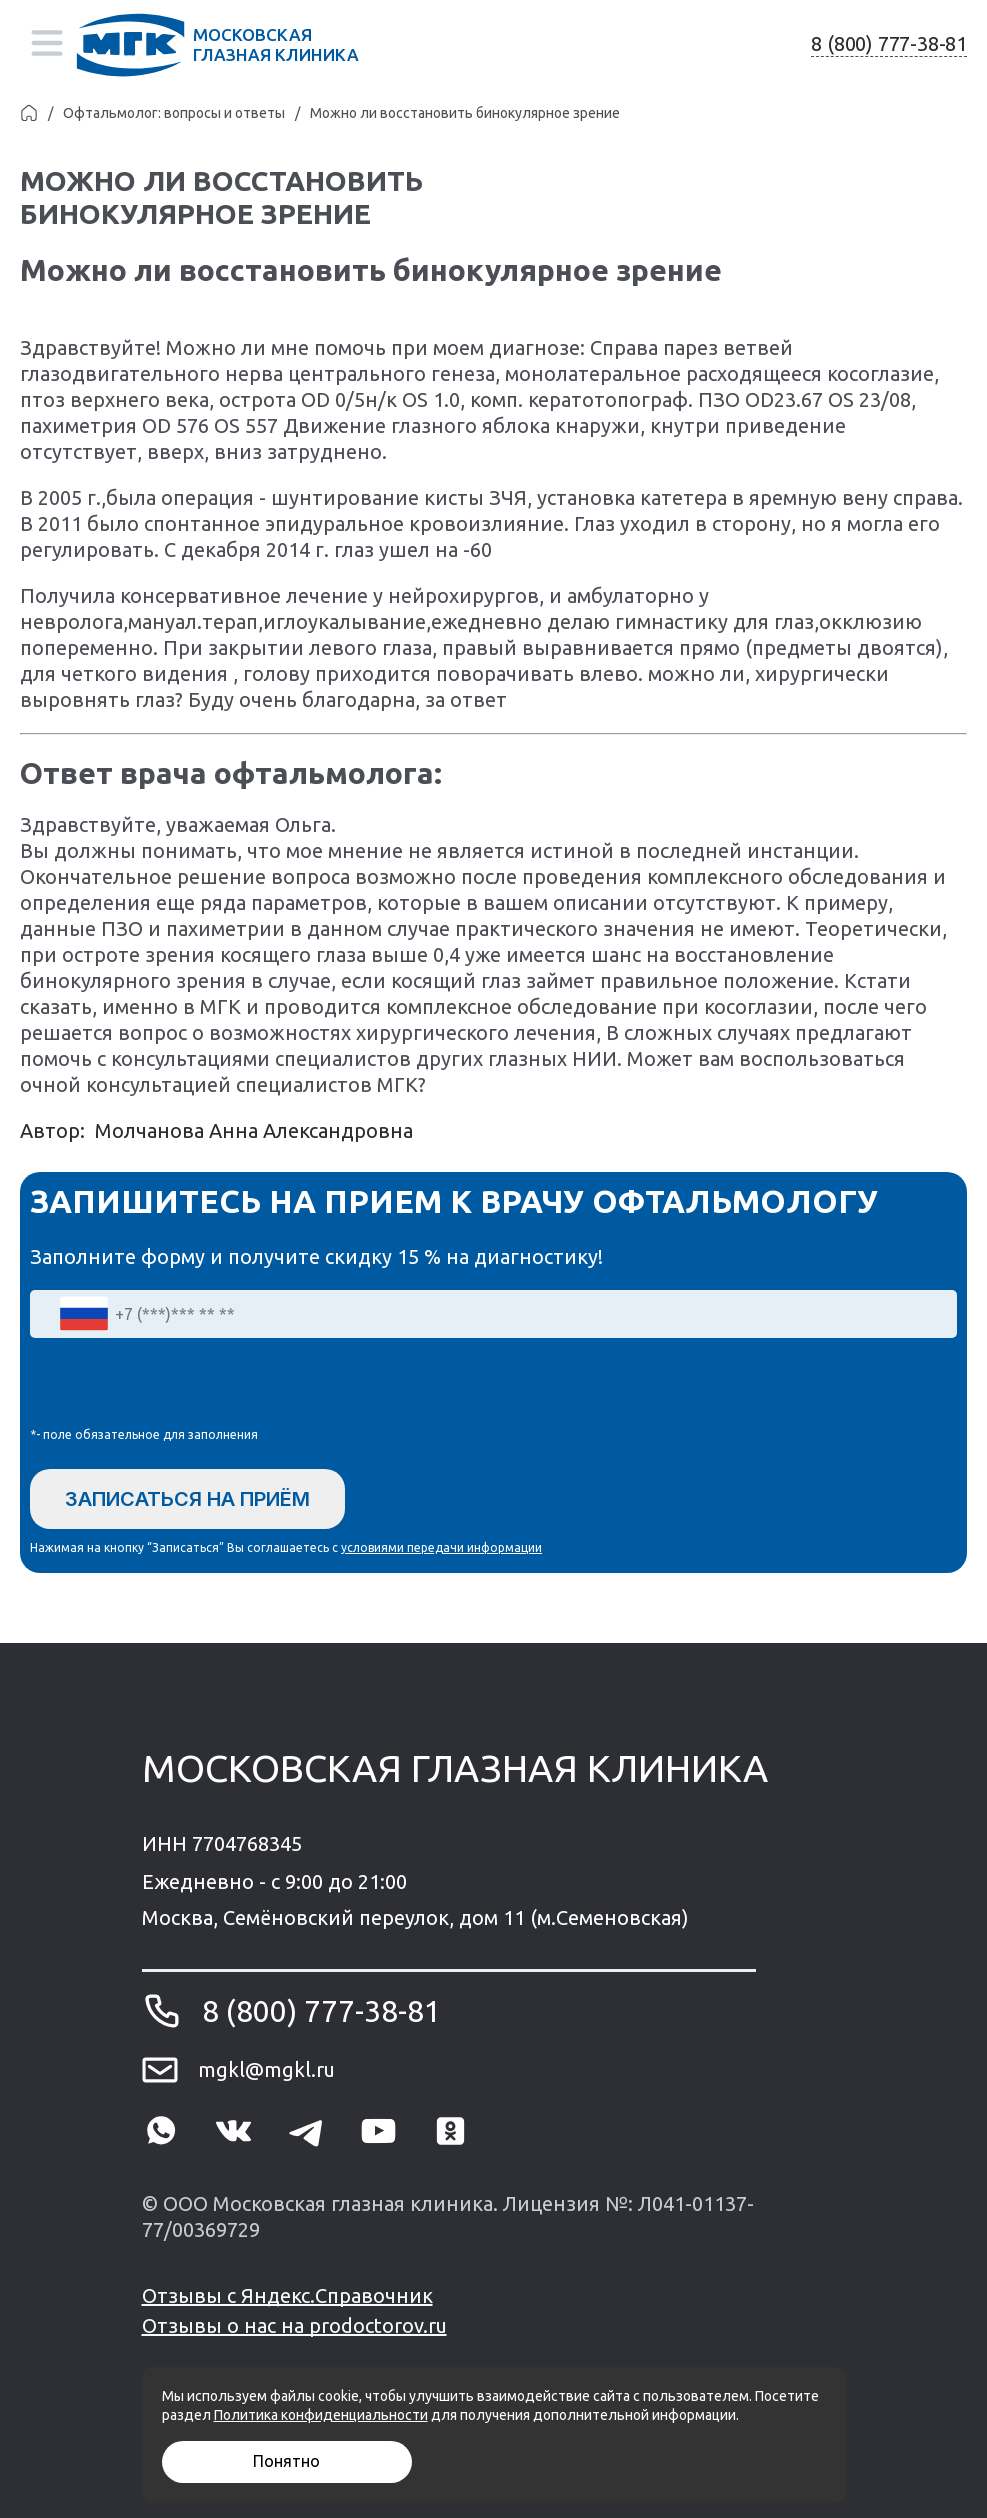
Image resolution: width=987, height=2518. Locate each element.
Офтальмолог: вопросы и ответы (174, 113)
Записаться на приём (187, 1499)
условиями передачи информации (441, 1547)
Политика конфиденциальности (321, 2415)
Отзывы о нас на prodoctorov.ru (294, 2325)
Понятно (286, 2461)
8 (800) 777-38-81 (889, 43)
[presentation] (182, 1387)
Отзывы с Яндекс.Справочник (287, 2295)
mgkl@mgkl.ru (266, 2069)
